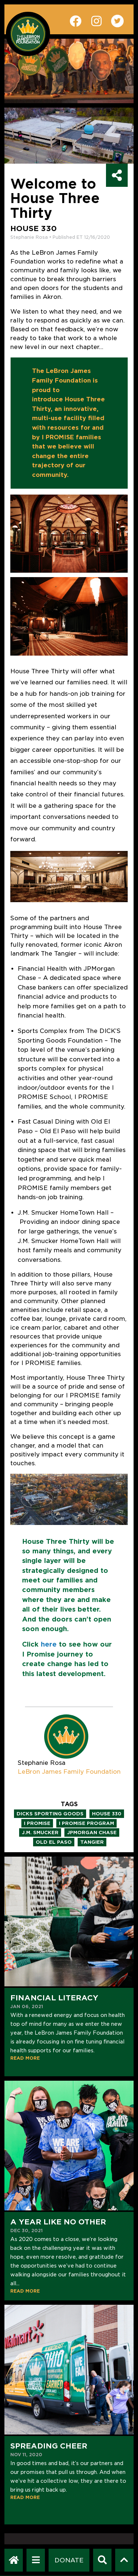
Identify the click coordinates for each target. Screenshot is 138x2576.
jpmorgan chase (92, 1832)
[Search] (102, 2560)
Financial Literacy (54, 1998)
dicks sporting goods (50, 1813)
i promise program (86, 1823)
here (49, 1644)
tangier (92, 1842)
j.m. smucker (40, 1832)
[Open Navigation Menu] (36, 2560)
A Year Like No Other (58, 2222)
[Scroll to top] (124, 2560)
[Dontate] (69, 2560)
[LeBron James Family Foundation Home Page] (14, 2560)
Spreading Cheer (48, 2446)
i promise (37, 1823)
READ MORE (25, 2058)
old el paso (54, 1842)
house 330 (106, 1813)
